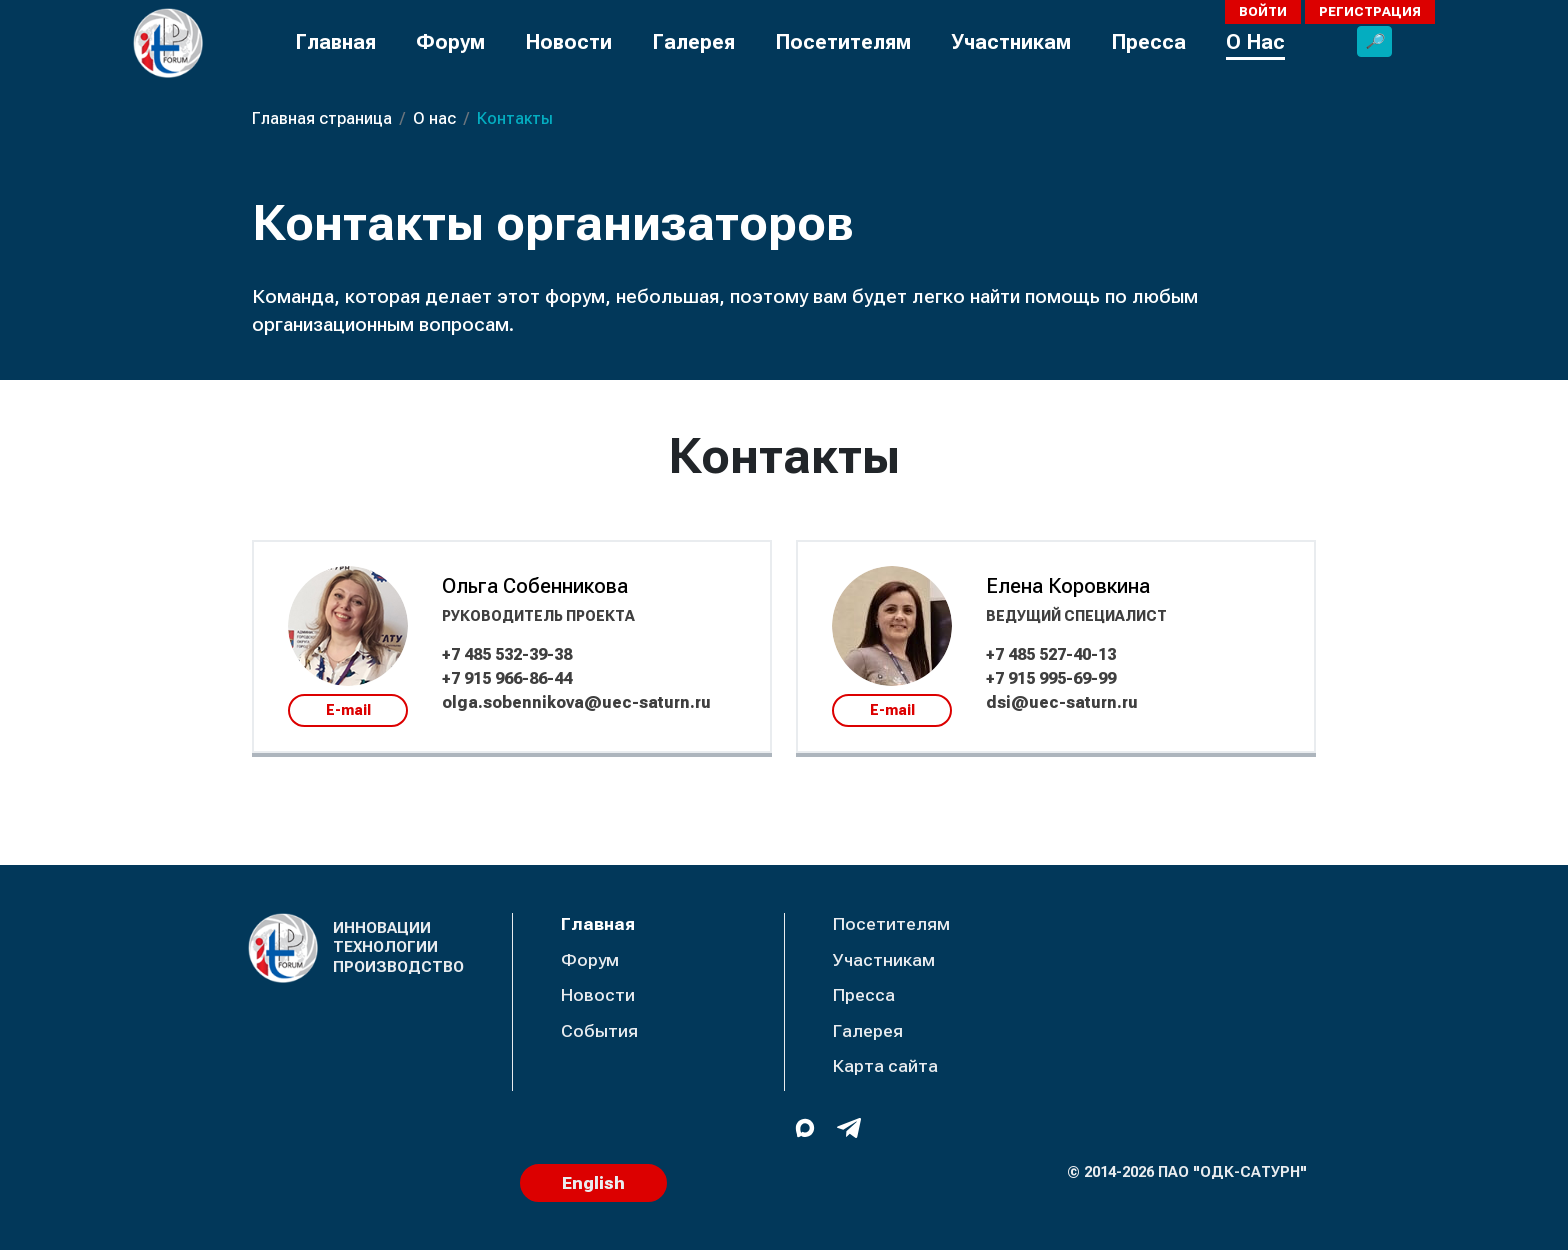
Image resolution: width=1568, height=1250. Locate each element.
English (593, 1183)
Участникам (1011, 42)
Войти (1263, 11)
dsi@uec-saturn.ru (1062, 702)
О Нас (1255, 42)
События (599, 1031)
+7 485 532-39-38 (507, 654)
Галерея (693, 42)
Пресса (1148, 42)
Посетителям (843, 42)
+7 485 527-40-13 (1051, 654)
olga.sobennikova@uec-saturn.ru (576, 702)
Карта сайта (885, 1066)
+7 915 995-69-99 (1051, 678)
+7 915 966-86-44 (507, 678)
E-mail (348, 710)
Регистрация (1370, 11)
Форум (450, 42)
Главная (335, 42)
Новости (568, 42)
